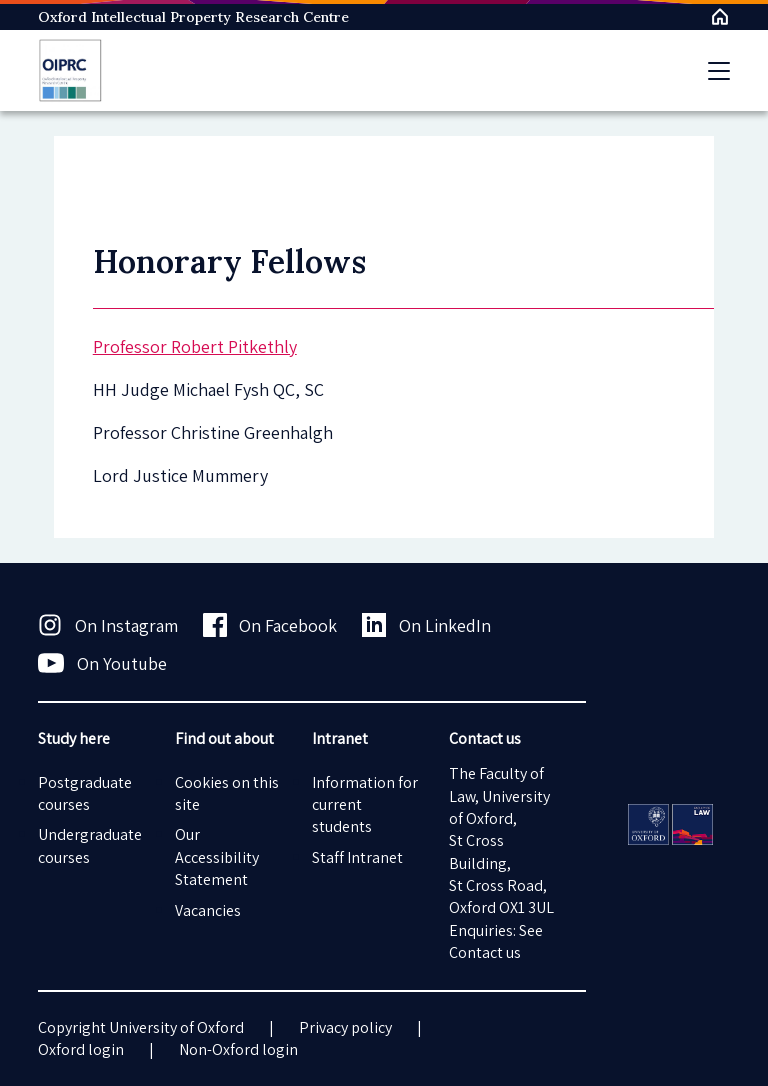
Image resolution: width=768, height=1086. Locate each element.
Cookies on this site (227, 793)
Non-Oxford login (238, 1049)
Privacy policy (345, 1027)
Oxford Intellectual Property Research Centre (193, 17)
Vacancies (208, 910)
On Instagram (108, 625)
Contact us (485, 952)
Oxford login (81, 1049)
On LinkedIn (426, 625)
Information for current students (365, 805)
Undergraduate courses (90, 845)
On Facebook (270, 625)
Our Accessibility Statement (217, 857)
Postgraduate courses (85, 793)
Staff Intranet (357, 857)
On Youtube (102, 663)
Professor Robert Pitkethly (195, 346)
